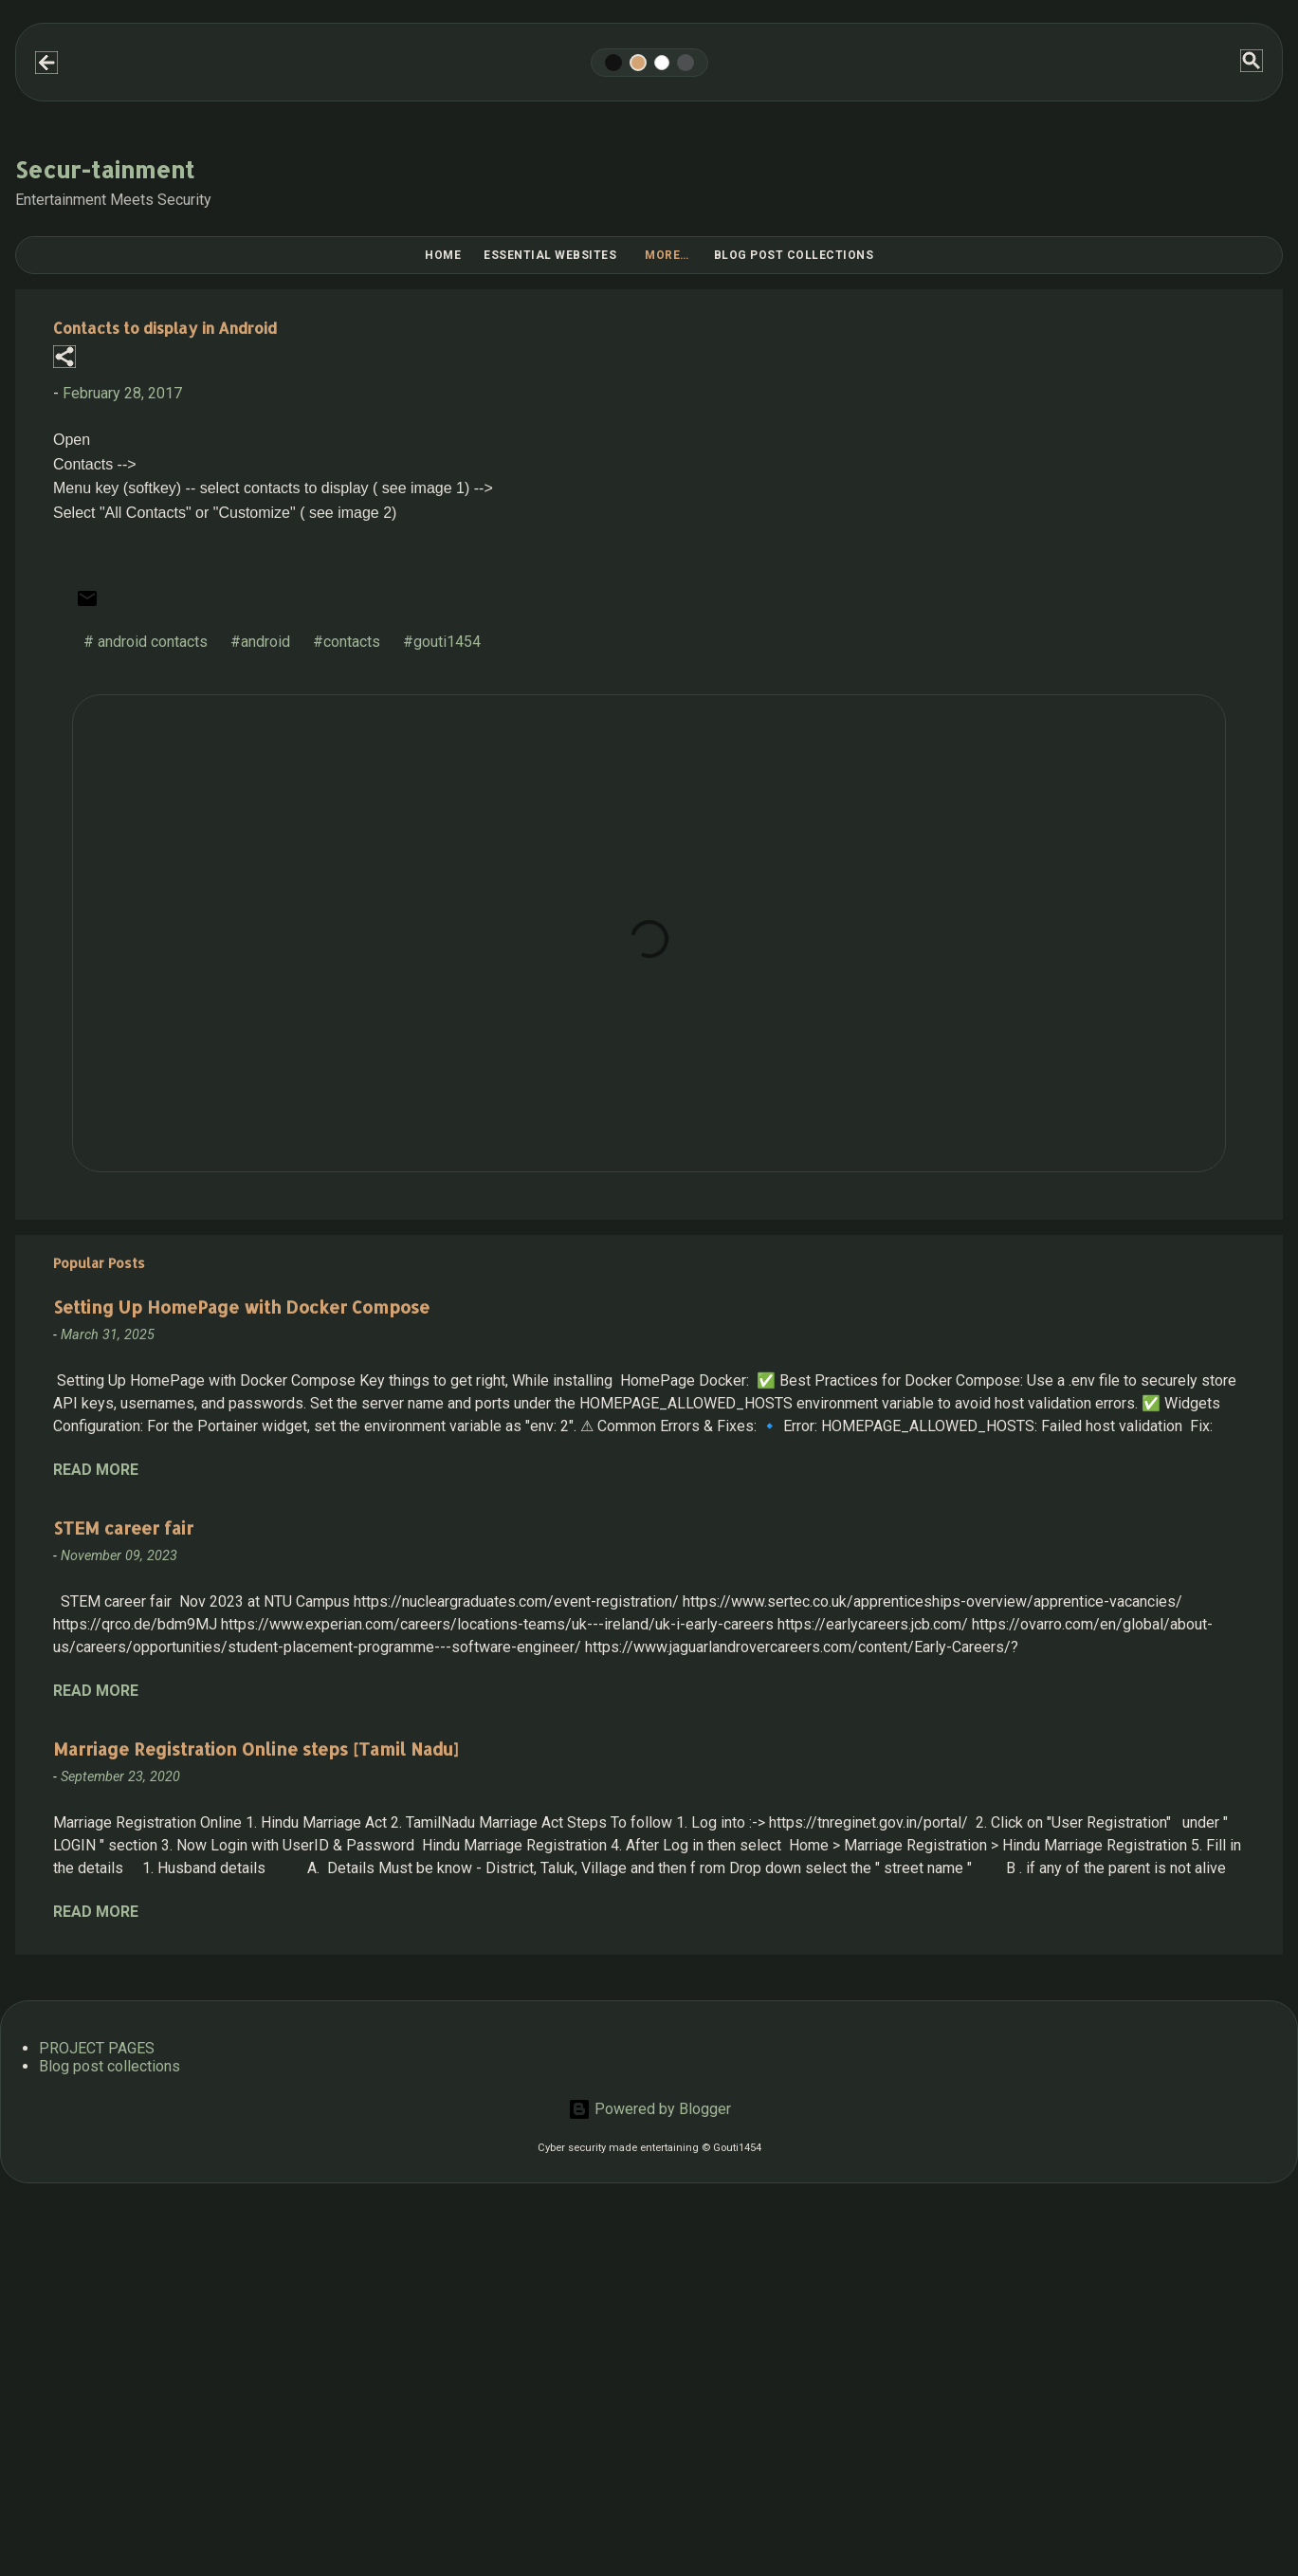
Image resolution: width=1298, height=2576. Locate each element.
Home (443, 255)
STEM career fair (123, 1527)
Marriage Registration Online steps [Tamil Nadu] (255, 1748)
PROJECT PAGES (97, 2048)
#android (260, 642)
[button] (64, 358)
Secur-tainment (104, 169)
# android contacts (145, 642)
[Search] (1251, 62)
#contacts (346, 642)
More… (667, 255)
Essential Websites (550, 255)
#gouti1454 (442, 642)
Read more (95, 1470)
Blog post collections (794, 255)
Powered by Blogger (649, 2109)
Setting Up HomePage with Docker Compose (241, 1306)
